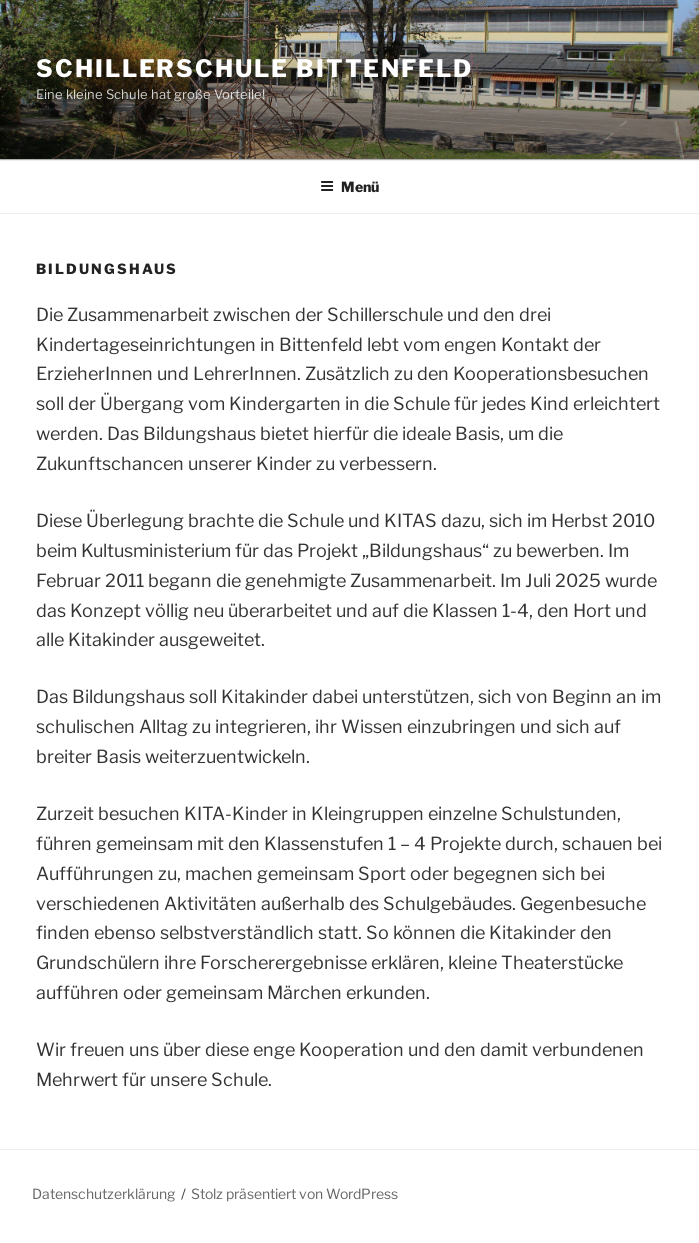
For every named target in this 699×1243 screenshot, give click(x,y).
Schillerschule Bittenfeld (254, 68)
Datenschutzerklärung (103, 1193)
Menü (349, 186)
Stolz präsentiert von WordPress (294, 1193)
